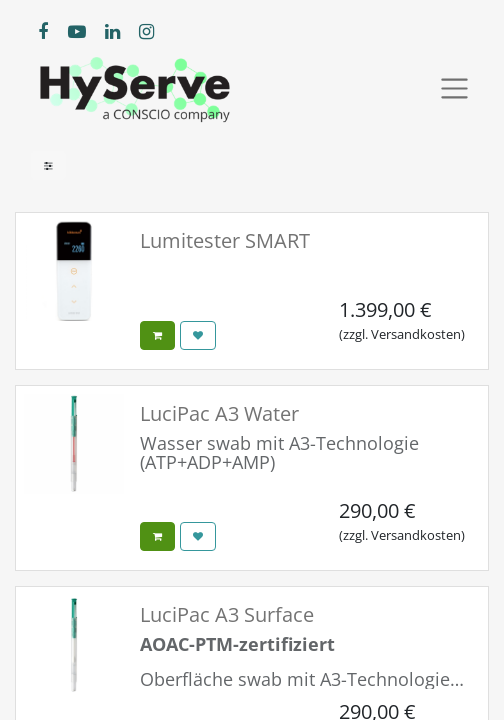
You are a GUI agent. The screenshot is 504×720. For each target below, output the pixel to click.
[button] (157, 335)
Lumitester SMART (225, 240)
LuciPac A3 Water (219, 413)
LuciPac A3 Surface (227, 614)
